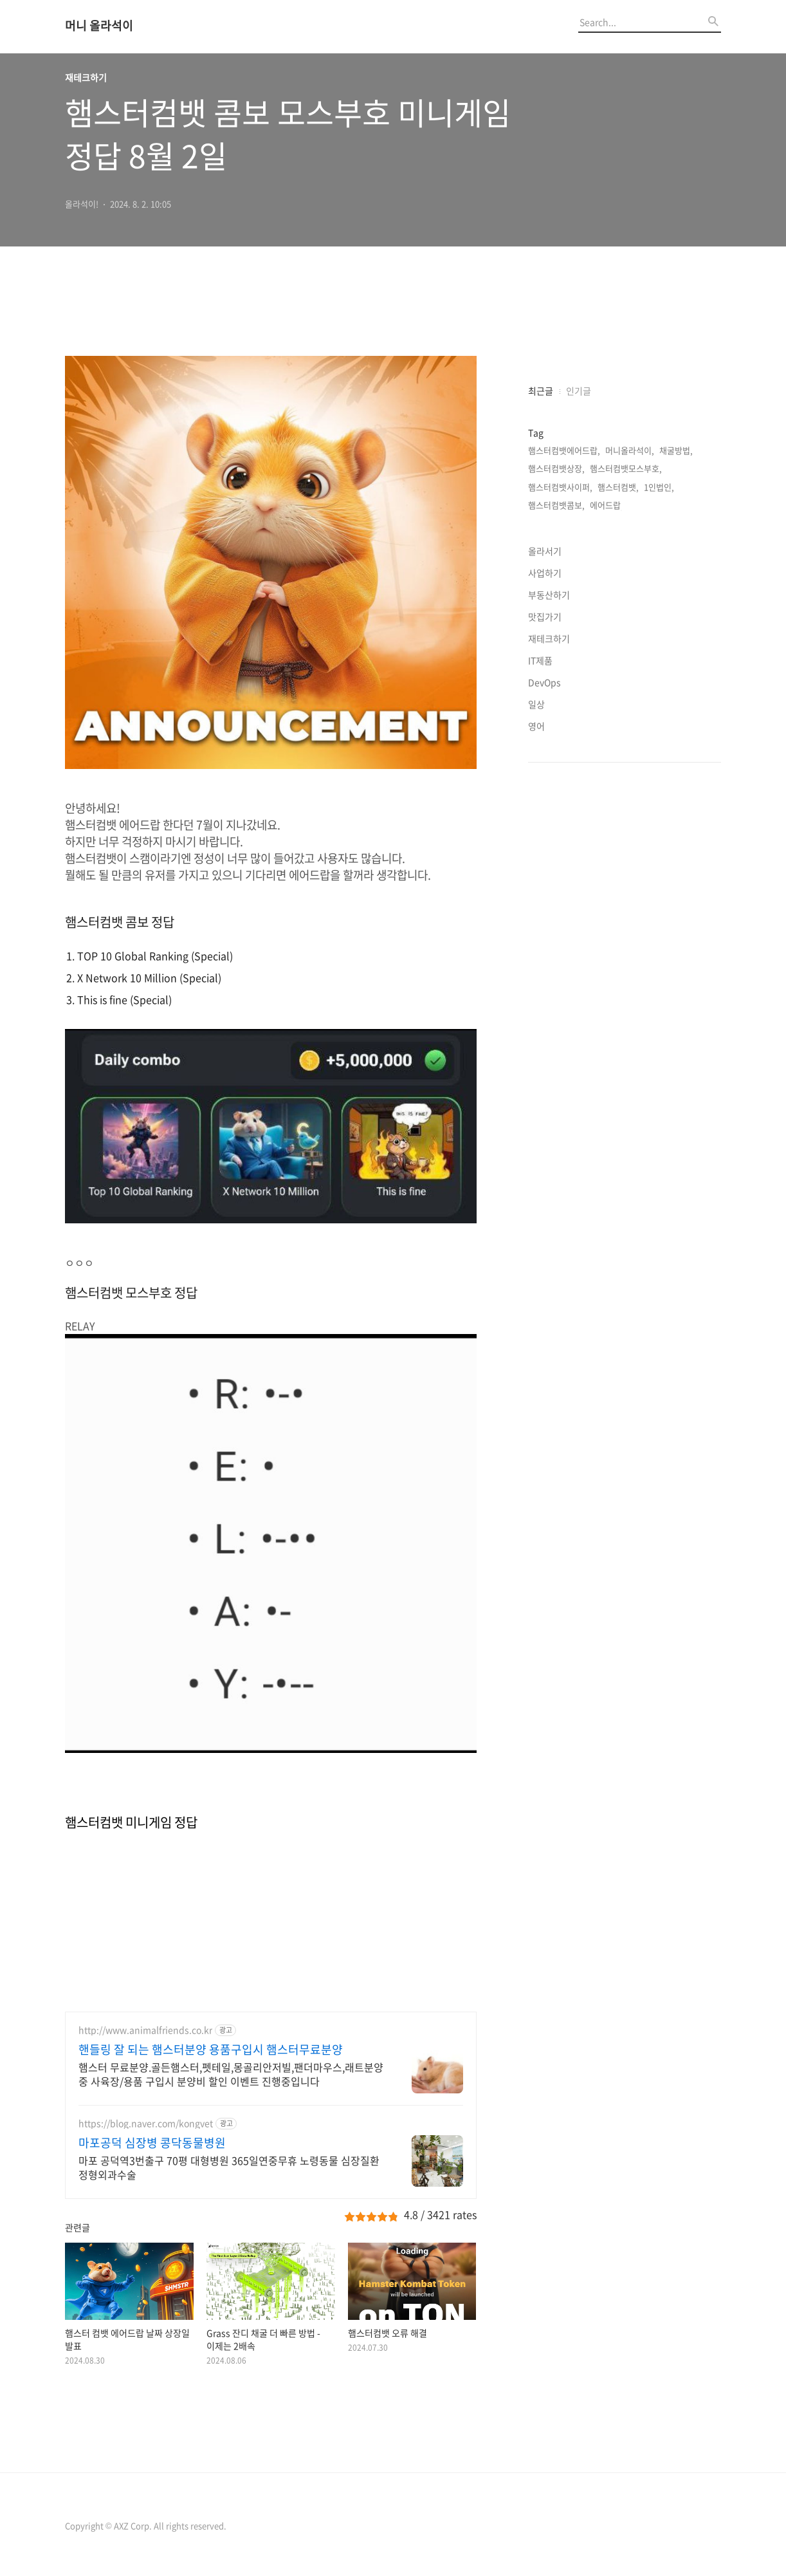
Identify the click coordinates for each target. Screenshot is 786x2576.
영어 (536, 725)
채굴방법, (676, 450)
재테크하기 (549, 638)
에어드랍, (606, 505)
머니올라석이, (629, 450)
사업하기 (545, 572)
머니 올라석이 (99, 26)
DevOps (544, 682)
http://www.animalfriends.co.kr (145, 2030)
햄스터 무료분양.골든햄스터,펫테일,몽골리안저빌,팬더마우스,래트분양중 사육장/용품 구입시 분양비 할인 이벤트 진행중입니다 (230, 2073)
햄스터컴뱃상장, (556, 468)
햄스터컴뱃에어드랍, (564, 450)
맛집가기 (545, 616)
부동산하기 (549, 594)
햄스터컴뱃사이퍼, (560, 487)
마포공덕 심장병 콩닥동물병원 (152, 2143)
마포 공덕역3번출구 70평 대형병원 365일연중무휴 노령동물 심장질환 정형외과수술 (228, 2167)
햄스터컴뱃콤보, (556, 505)
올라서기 (545, 550)
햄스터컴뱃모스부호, (626, 468)
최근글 (540, 390)
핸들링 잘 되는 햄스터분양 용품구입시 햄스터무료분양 (210, 2049)
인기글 (578, 390)
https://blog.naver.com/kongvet (145, 2123)
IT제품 (540, 660)
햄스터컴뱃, (618, 487)
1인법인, (659, 487)
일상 (536, 704)
